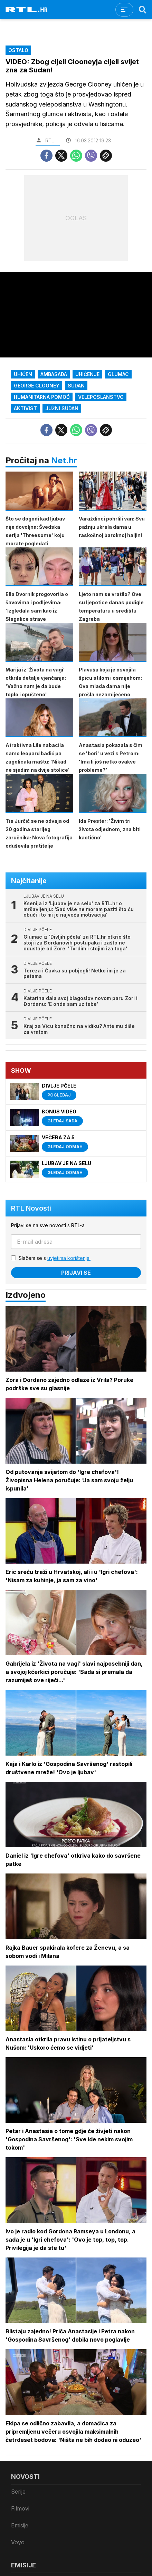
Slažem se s (55, 1258)
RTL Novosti (31, 1208)
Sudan (76, 385)
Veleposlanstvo (101, 397)
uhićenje (87, 374)
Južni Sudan (61, 408)
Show (21, 1070)
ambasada (53, 374)
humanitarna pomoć (42, 397)
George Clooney (36, 385)
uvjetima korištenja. (69, 1258)
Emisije (19, 2525)
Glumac (118, 374)
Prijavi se (76, 1272)
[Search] (142, 9)
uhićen (23, 374)
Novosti (25, 2476)
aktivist (25, 408)
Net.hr (64, 460)
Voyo (18, 2542)
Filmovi (20, 2508)
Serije (18, 2491)
